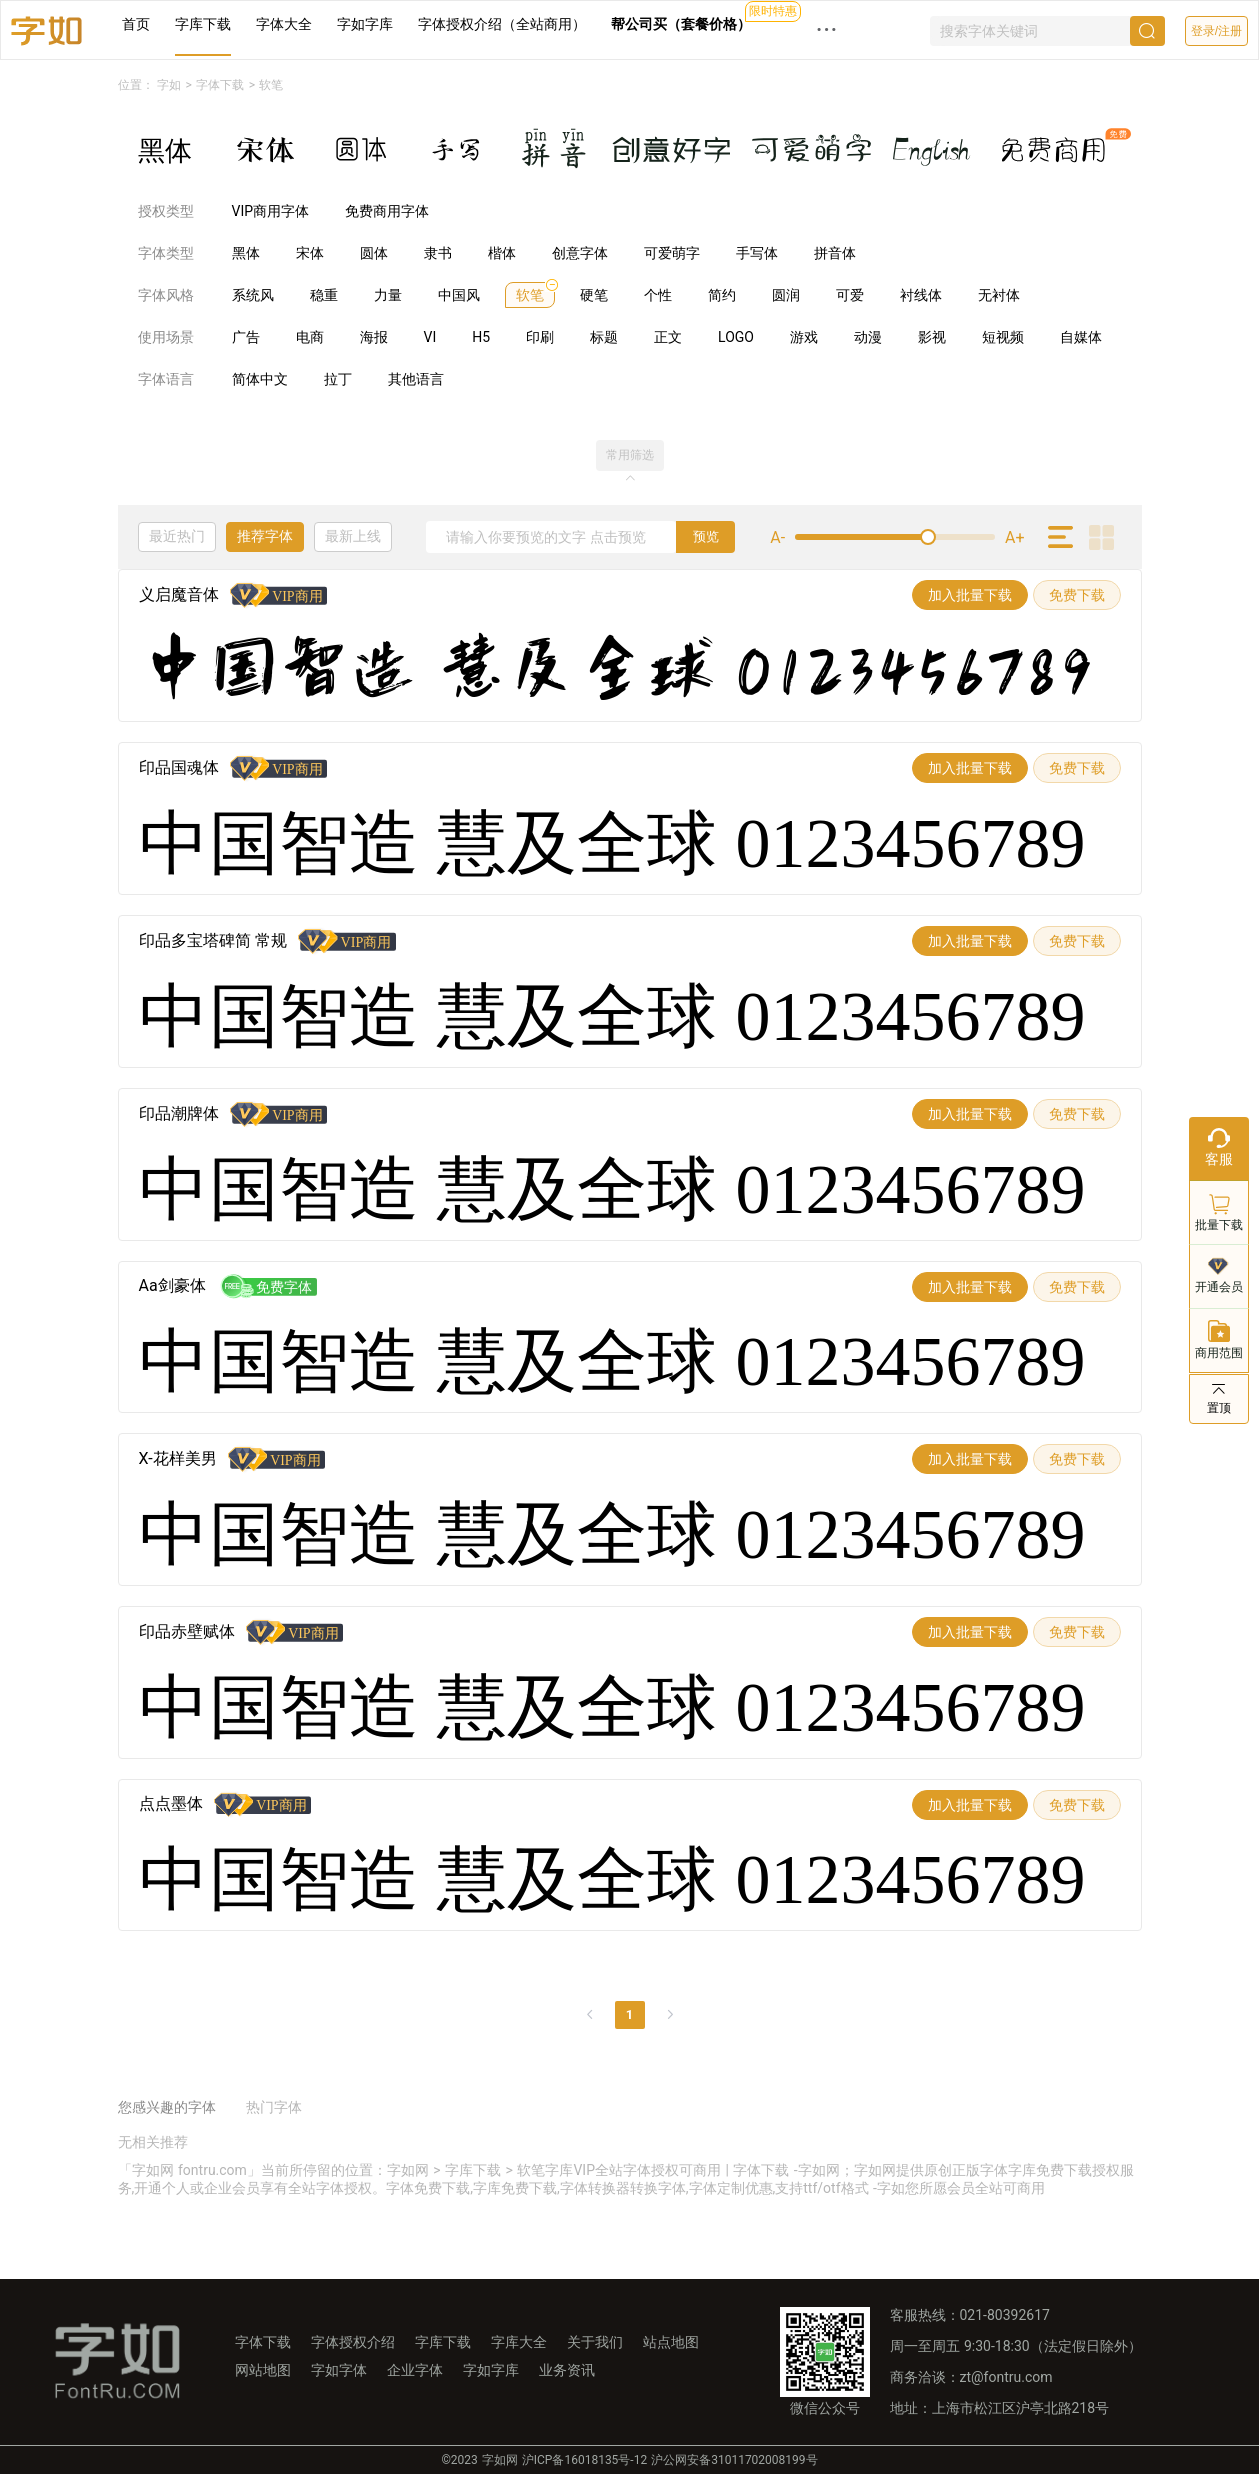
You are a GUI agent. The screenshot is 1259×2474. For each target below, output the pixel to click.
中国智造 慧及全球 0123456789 (617, 671)
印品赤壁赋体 (187, 1631)
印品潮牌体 (179, 1113)
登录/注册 (1216, 31)
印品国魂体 (179, 767)
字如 (169, 85)
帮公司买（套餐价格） (681, 24)
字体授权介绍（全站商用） (502, 24)
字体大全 (284, 24)
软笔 (271, 85)
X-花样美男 (178, 1458)
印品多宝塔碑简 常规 (213, 940)
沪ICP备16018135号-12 (584, 2460)
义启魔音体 (179, 594)
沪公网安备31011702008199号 (734, 2460)
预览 (706, 536)
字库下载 (203, 24)
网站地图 (263, 2370)
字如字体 (339, 2370)
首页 (136, 24)
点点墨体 (171, 1803)
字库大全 (519, 2342)
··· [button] (827, 29)
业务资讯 (567, 2370)
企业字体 (415, 2370)
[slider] (895, 537)
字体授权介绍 (353, 2342)
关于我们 (595, 2342)
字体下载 (220, 85)
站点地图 (671, 2342)
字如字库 (365, 24)
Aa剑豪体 (172, 1285)
